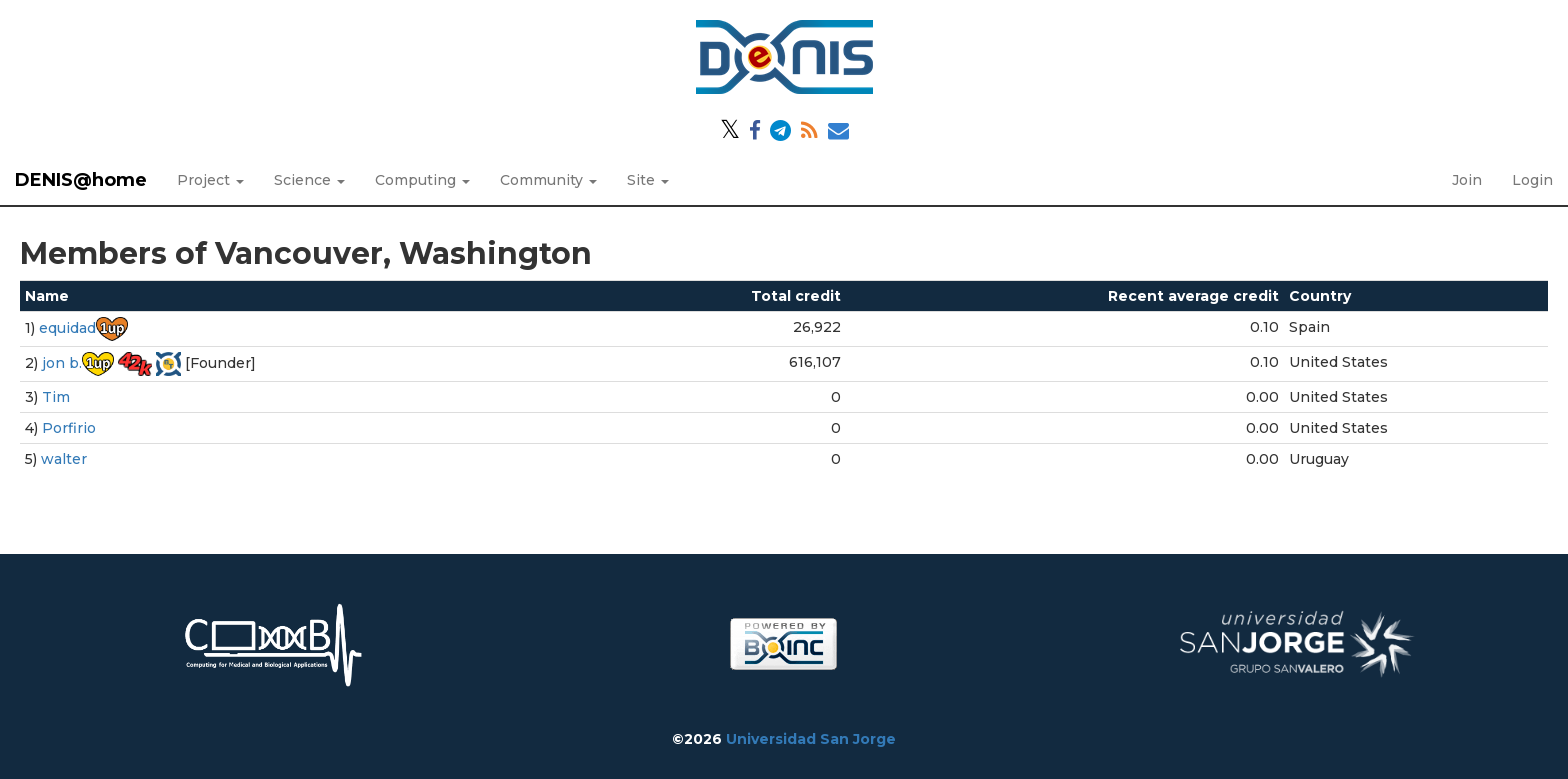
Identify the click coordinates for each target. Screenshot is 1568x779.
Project (210, 180)
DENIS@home (81, 180)
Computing (422, 180)
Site (648, 180)
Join (1467, 180)
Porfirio (69, 428)
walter (64, 459)
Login (1532, 180)
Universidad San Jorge (811, 739)
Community (548, 180)
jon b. (62, 363)
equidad (67, 328)
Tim (56, 397)
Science (309, 180)
